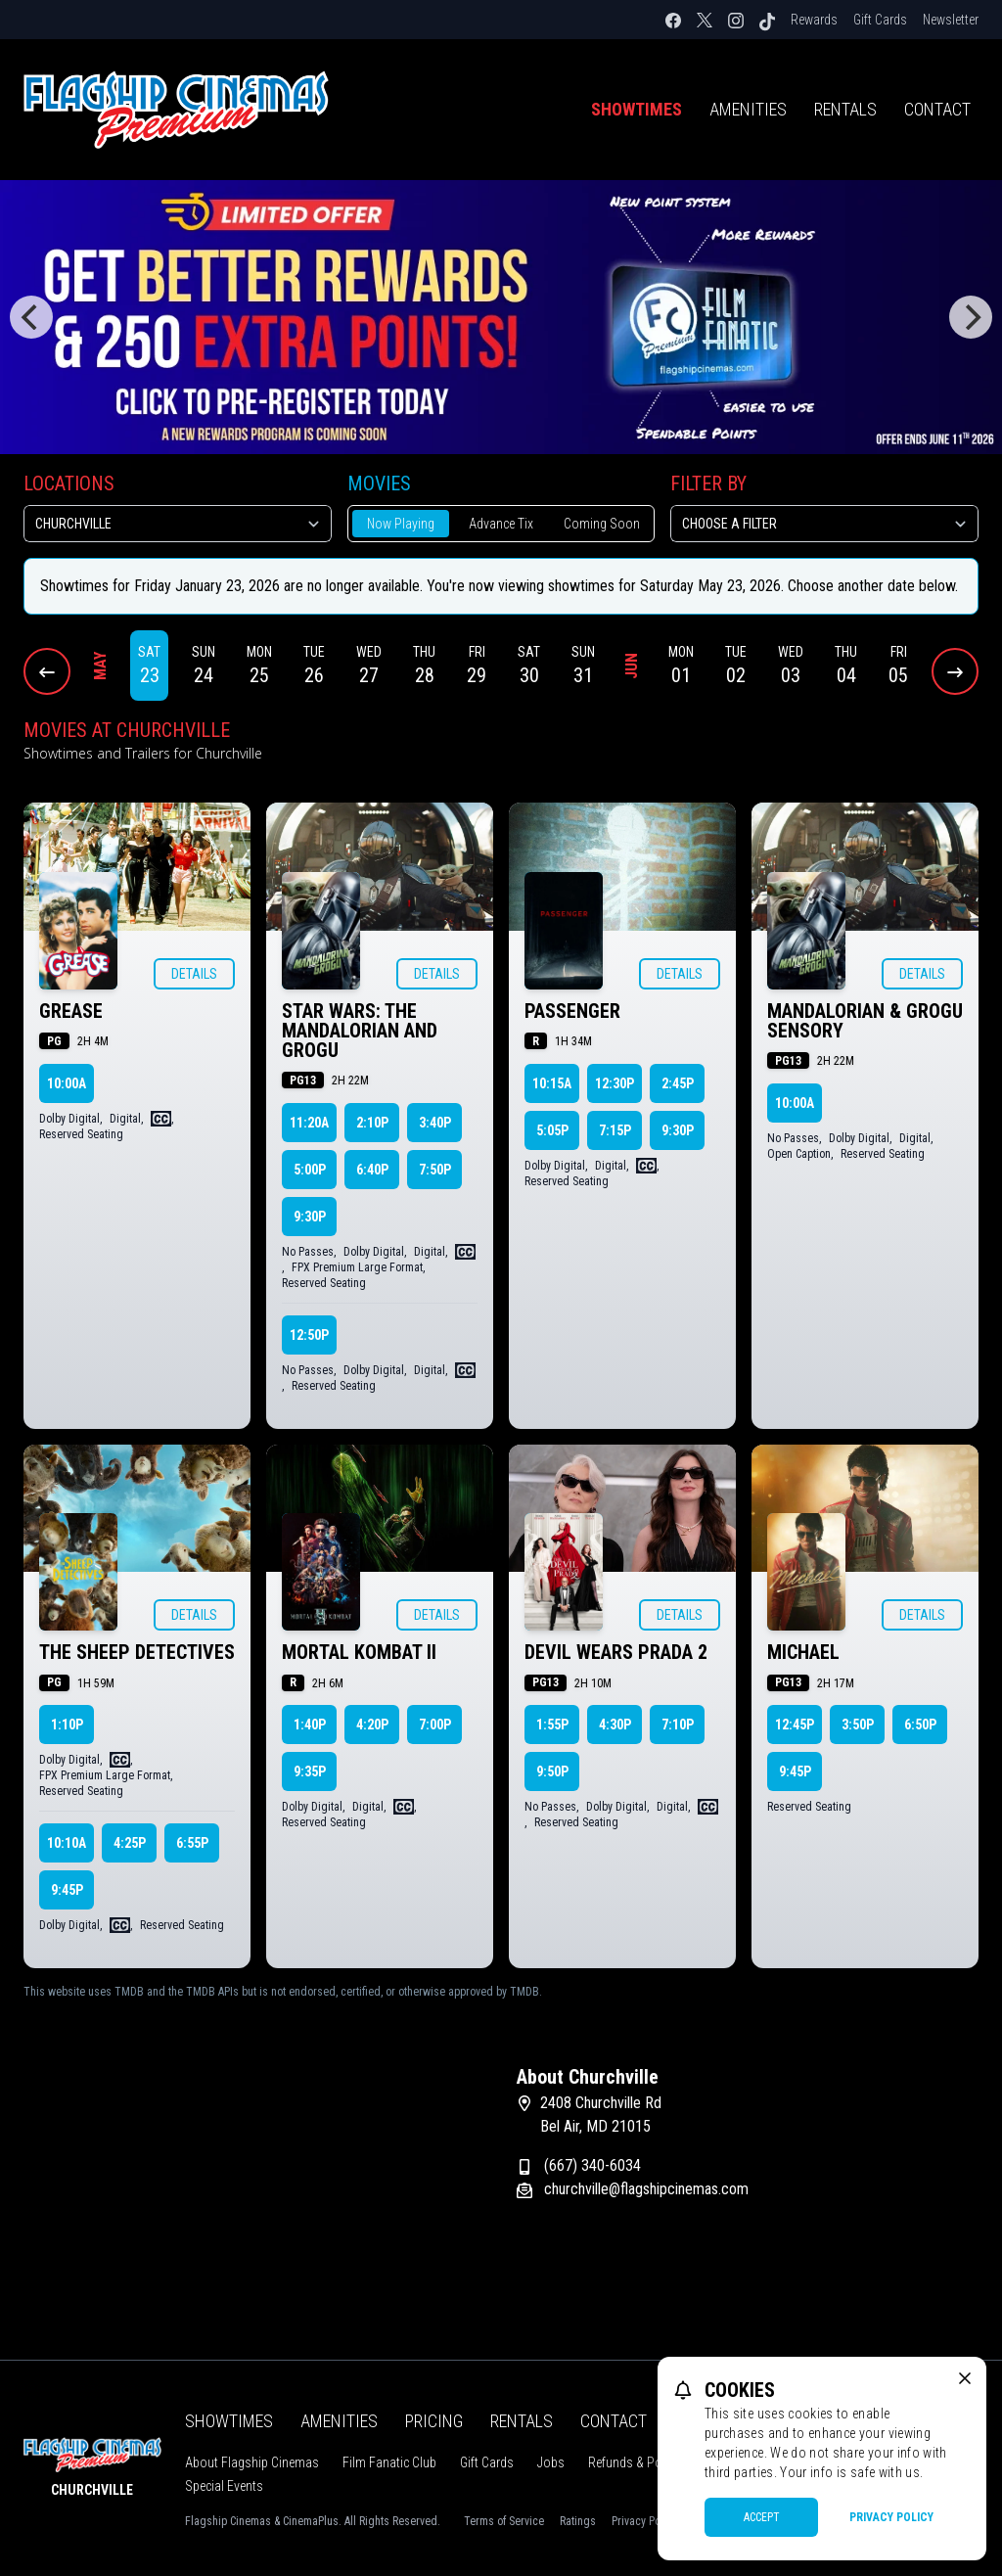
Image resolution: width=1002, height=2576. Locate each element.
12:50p (309, 1335)
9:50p (552, 1771)
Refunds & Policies (639, 2462)
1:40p (310, 1724)
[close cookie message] (965, 2378)
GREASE (71, 1011)
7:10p (677, 1724)
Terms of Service (504, 2521)
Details (194, 974)
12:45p (794, 1724)
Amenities (748, 109)
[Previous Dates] (46, 671)
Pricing (434, 2421)
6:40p (372, 1169)
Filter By (708, 483)
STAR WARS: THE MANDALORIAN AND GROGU (359, 1030)
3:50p (858, 1724)
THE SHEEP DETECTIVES (137, 1652)
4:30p (615, 1724)
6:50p (920, 1724)
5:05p (552, 1130)
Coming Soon (602, 523)
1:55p (552, 1724)
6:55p (192, 1843)
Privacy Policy (891, 2517)
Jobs (551, 2462)
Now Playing (400, 523)
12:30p (614, 1083)
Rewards (814, 19)
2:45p (677, 1083)
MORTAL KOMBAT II (359, 1652)
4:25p (130, 1843)
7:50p (435, 1169)
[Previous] (31, 317)
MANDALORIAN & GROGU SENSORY (865, 1020)
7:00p (435, 1724)
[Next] (970, 317)
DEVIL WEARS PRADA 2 (615, 1652)
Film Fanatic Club (389, 2462)
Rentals (845, 109)
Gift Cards (880, 19)
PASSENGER (572, 1011)
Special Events (224, 2486)
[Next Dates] (955, 671)
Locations (68, 483)
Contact (937, 109)
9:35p (310, 1771)
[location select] (177, 523)
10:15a (551, 1083)
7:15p (615, 1130)
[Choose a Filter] (824, 523)
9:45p (67, 1890)
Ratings (578, 2521)
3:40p (435, 1122)
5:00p (310, 1169)
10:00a (66, 1083)
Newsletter (951, 19)
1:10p (67, 1724)
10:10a (66, 1843)
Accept (762, 2517)
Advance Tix (501, 523)
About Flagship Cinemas (252, 2462)
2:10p (372, 1122)
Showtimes (636, 109)
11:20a (309, 1122)
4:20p (372, 1724)
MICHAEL (803, 1652)
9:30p (310, 1216)
